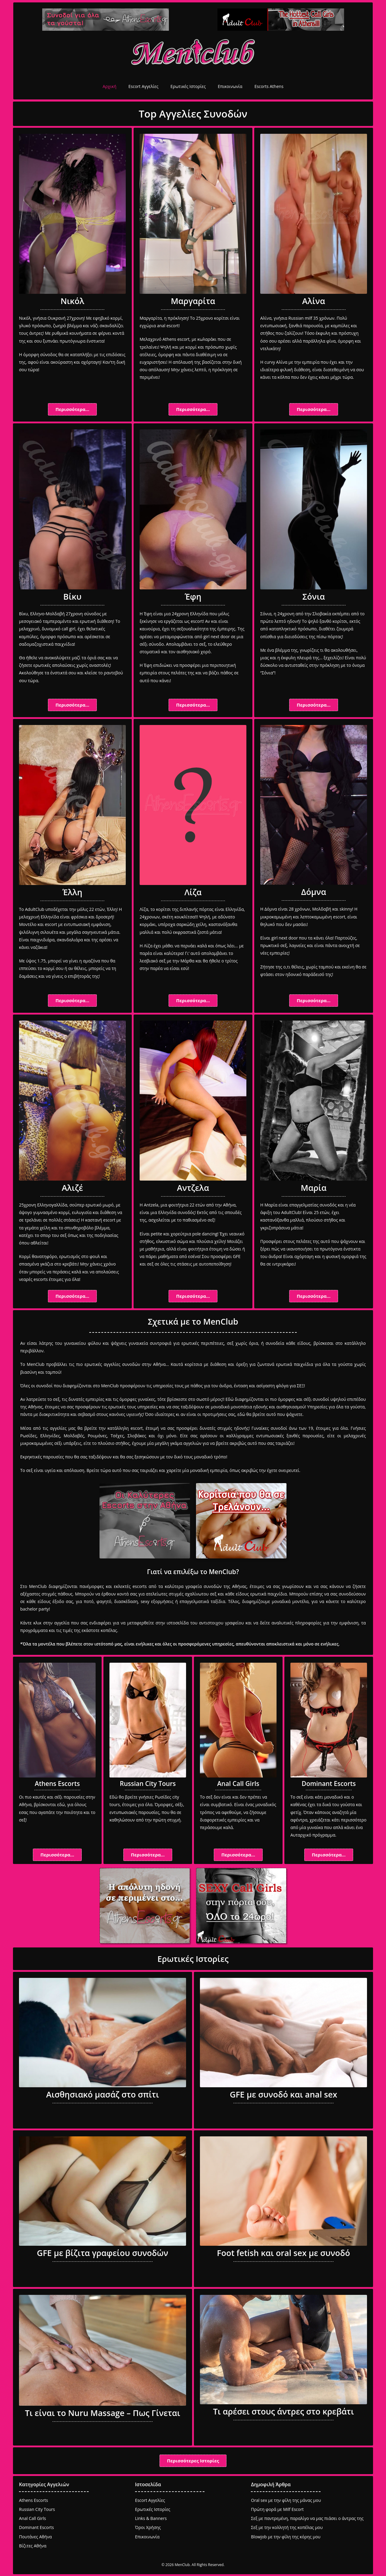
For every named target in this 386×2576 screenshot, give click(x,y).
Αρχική (109, 86)
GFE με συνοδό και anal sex (283, 2094)
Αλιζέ (72, 1187)
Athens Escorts (57, 1783)
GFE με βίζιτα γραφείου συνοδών (102, 2252)
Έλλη (72, 892)
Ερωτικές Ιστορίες (188, 86)
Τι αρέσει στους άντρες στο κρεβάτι (283, 2411)
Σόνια (313, 596)
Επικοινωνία (230, 86)
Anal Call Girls (238, 1783)
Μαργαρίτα (193, 300)
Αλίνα (313, 300)
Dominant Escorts (329, 1783)
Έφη (193, 596)
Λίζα (192, 892)
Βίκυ (72, 596)
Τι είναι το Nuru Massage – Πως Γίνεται (102, 2412)
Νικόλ (72, 300)
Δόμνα (313, 891)
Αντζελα (193, 1187)
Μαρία (313, 1187)
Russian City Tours (148, 1783)
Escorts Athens (269, 86)
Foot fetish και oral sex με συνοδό (283, 2252)
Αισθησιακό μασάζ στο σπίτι (102, 2094)
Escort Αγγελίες (143, 86)
